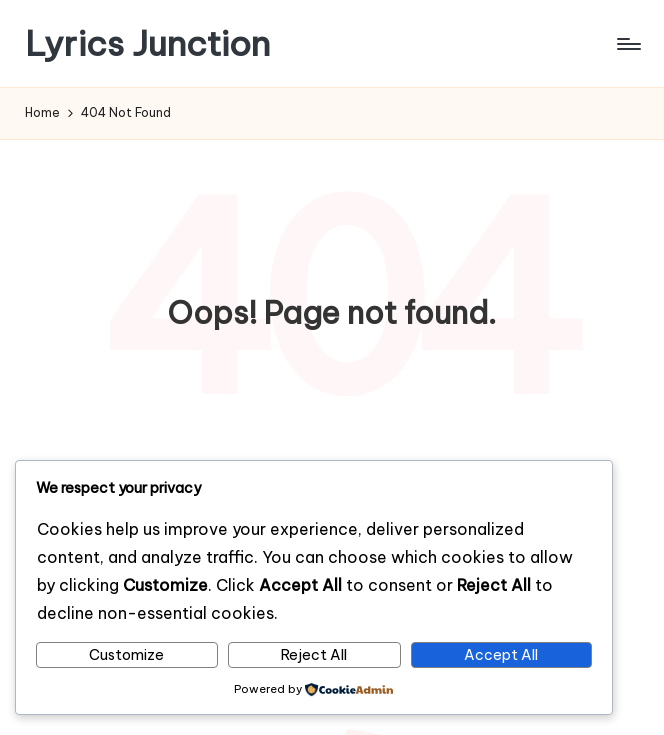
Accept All (501, 655)
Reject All (314, 655)
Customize (126, 655)
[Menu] (627, 44)
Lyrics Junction (147, 43)
